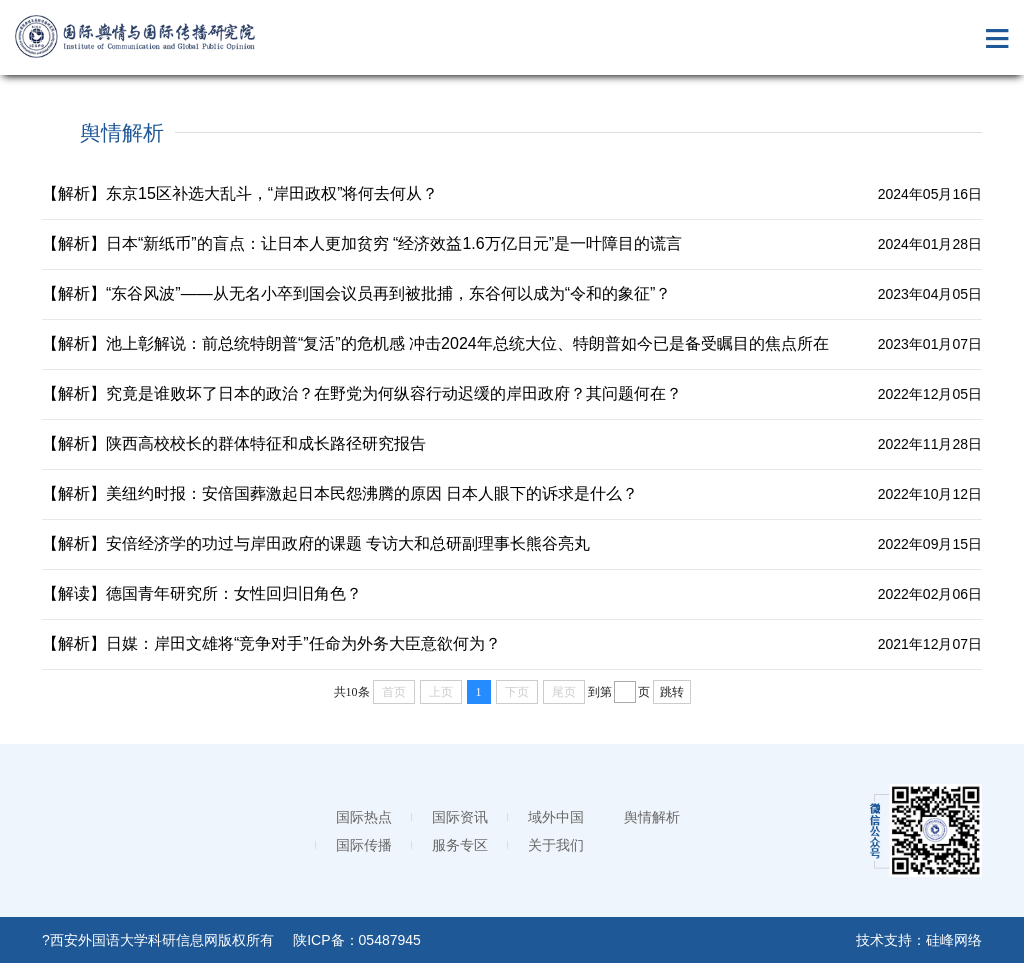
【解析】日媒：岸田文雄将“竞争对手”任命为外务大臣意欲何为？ (271, 643)
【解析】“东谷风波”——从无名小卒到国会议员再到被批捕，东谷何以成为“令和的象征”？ (356, 293)
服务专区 (460, 845)
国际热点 (364, 817)
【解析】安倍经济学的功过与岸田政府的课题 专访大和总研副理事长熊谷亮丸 (316, 543)
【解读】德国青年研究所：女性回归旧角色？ (202, 593)
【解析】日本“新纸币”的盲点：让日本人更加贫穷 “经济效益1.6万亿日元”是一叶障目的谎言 (362, 243)
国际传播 (364, 845)
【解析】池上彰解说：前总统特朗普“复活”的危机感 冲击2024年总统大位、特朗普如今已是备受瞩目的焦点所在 (435, 343)
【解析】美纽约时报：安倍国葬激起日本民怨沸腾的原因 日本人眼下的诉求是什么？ (340, 493)
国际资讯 (460, 817)
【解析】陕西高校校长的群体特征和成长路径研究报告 (234, 443)
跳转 (672, 692)
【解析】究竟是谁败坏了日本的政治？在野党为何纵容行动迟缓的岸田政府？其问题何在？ (362, 393)
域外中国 (556, 817)
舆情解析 (652, 817)
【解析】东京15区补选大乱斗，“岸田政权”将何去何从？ (240, 193)
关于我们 (556, 845)
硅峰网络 (954, 940)
